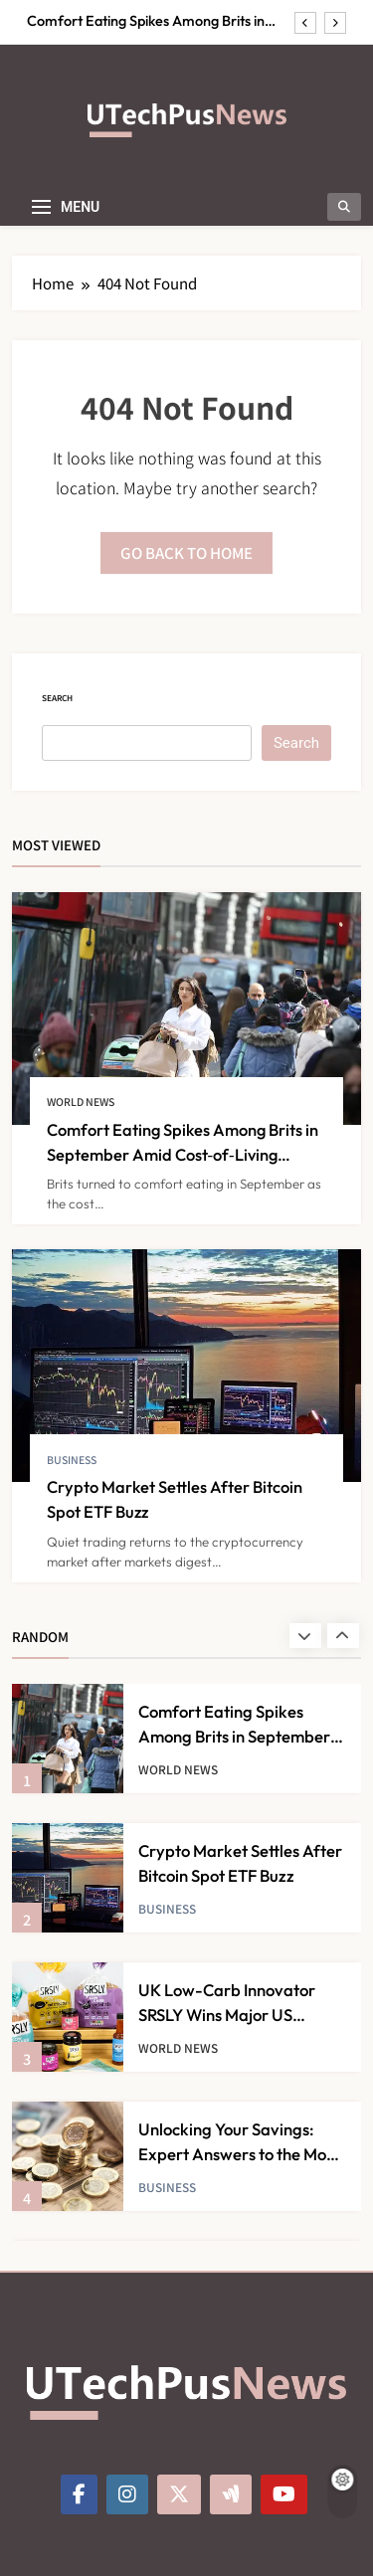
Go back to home (186, 552)
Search (57, 697)
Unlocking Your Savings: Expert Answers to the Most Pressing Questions (238, 2153)
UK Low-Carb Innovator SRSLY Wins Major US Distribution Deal (226, 2014)
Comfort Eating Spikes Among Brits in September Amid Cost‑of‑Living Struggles (158, 21)
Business (71, 1459)
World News (80, 1101)
